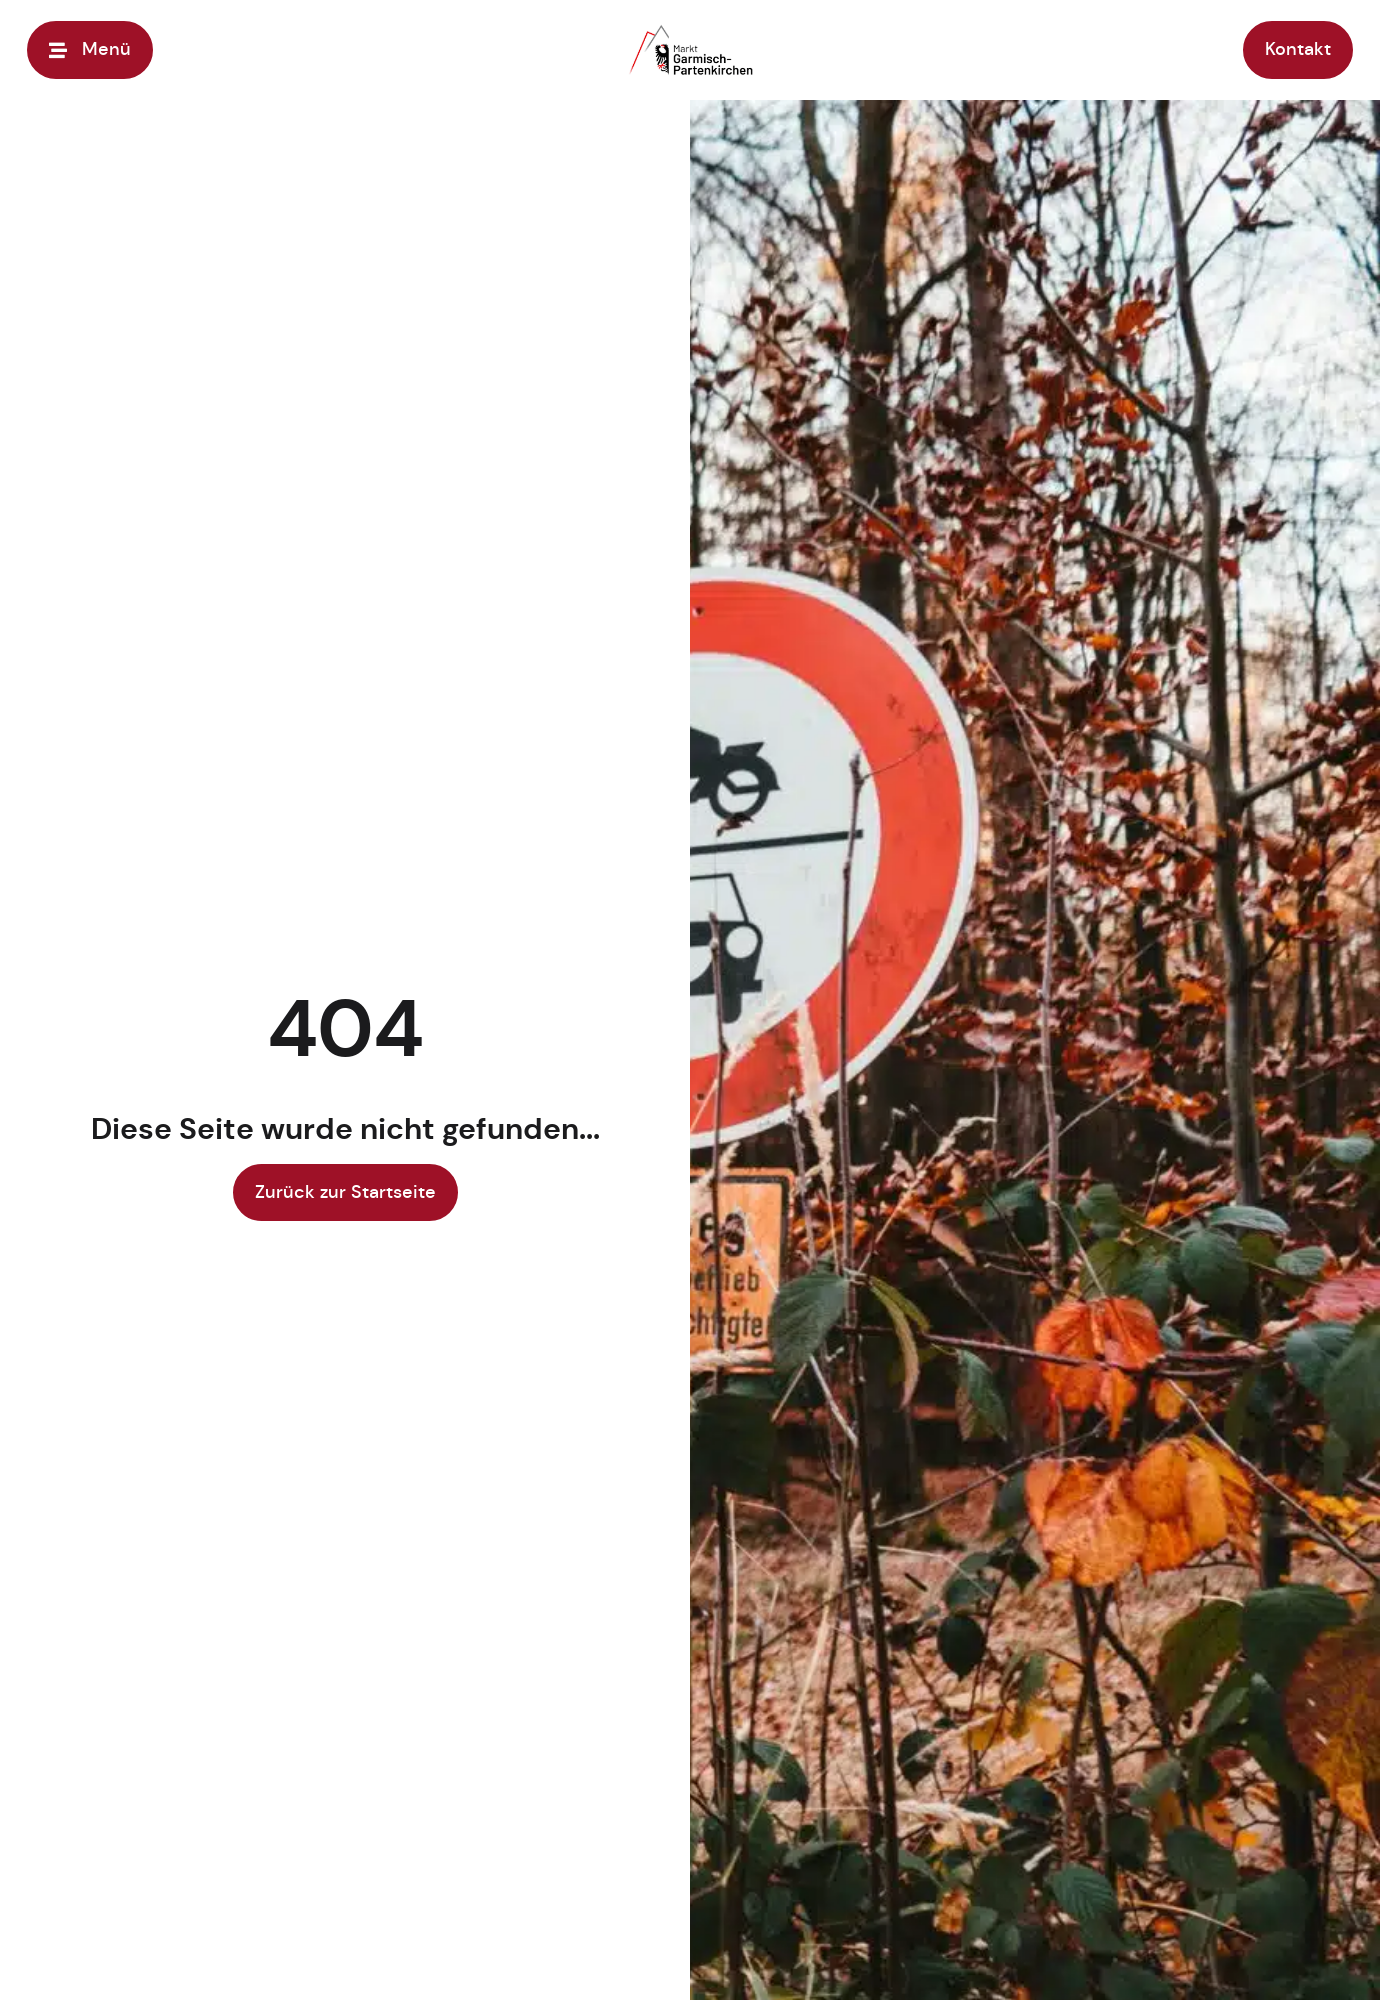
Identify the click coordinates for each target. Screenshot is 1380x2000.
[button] (44, 1956)
